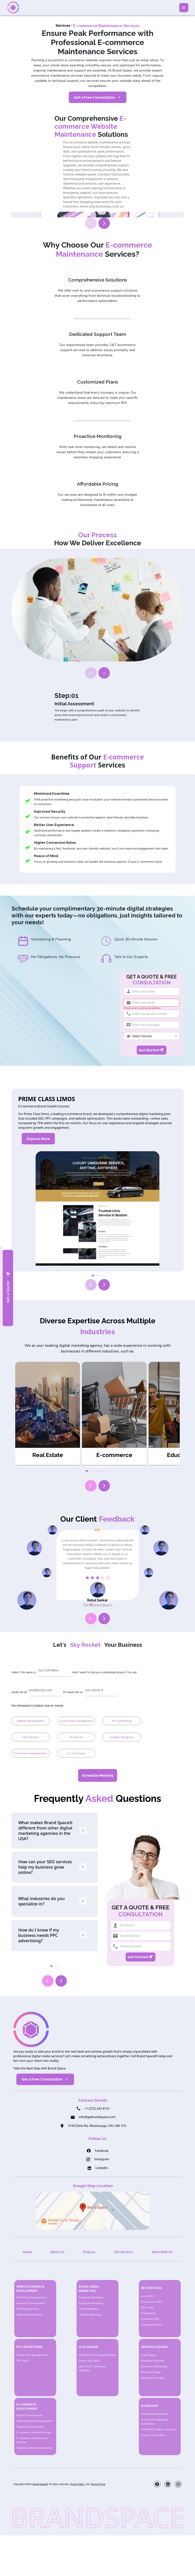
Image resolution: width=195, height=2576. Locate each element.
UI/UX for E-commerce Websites (92, 2368)
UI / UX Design (76, 1753)
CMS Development (27, 2309)
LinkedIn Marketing (90, 2314)
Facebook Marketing (91, 2297)
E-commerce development (30, 1753)
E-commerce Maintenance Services (106, 25)
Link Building (148, 2313)
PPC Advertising (122, 1721)
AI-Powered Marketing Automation (154, 2422)
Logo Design (148, 2355)
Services (63, 25)
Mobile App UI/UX (89, 2361)
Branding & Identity (152, 2361)
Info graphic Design (152, 2378)
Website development (30, 1721)
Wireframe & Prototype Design (97, 2355)
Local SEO (147, 2296)
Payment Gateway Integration (34, 2448)
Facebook (97, 2150)
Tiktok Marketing (89, 2309)
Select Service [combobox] (142, 1036)
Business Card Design (154, 2366)
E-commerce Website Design (33, 2432)
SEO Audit (147, 2307)
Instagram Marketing (91, 2303)
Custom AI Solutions (153, 2435)
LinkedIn (101, 2168)
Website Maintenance (29, 2314)
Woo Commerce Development (34, 2421)
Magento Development (30, 2427)
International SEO (151, 2325)
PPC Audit (22, 2361)
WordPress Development (31, 2297)
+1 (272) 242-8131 (93, 2108)
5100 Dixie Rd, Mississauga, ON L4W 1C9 (97, 2126)
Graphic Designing (121, 1737)
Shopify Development (29, 2415)
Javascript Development (30, 2303)
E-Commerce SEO (151, 2302)
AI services (76, 1737)
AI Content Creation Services (158, 2429)
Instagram (101, 2159)
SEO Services (30, 1737)
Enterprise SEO (150, 2319)
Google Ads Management (31, 2355)
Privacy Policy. (77, 2484)
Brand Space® (40, 2484)
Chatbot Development (154, 2414)
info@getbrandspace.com (97, 2117)
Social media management (76, 1721)
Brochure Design (151, 2372)
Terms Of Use (98, 2484)
